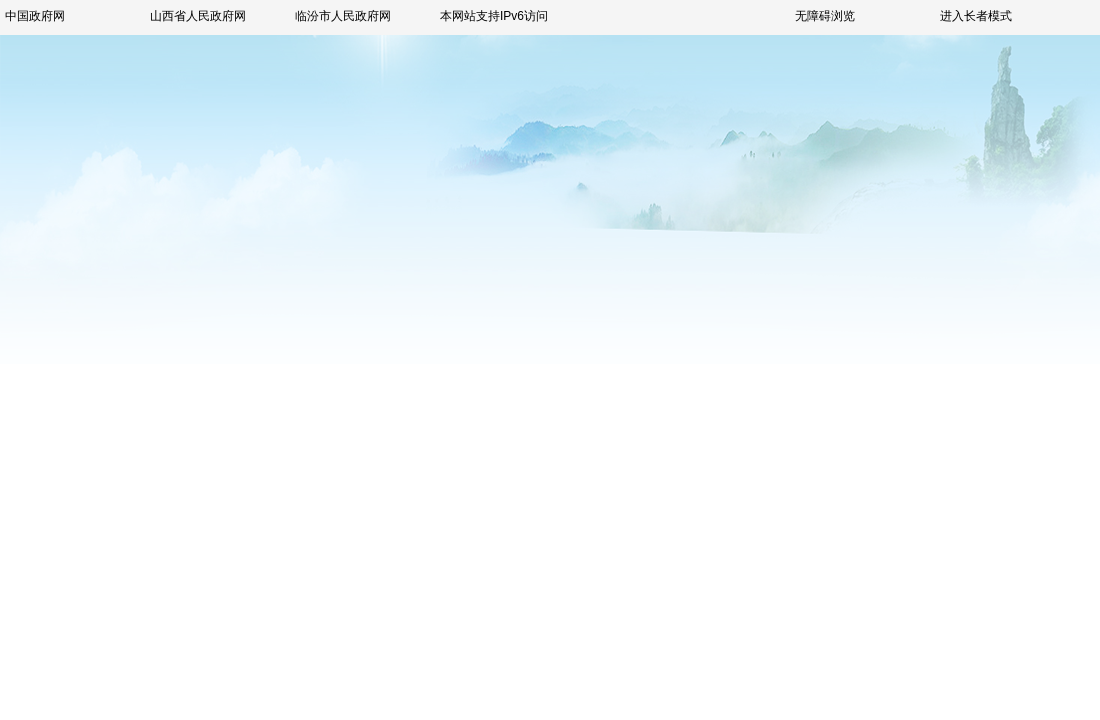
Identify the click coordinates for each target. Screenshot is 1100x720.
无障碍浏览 (825, 16)
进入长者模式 (976, 16)
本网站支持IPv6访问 (494, 16)
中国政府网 (35, 16)
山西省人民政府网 (198, 16)
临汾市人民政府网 (343, 16)
